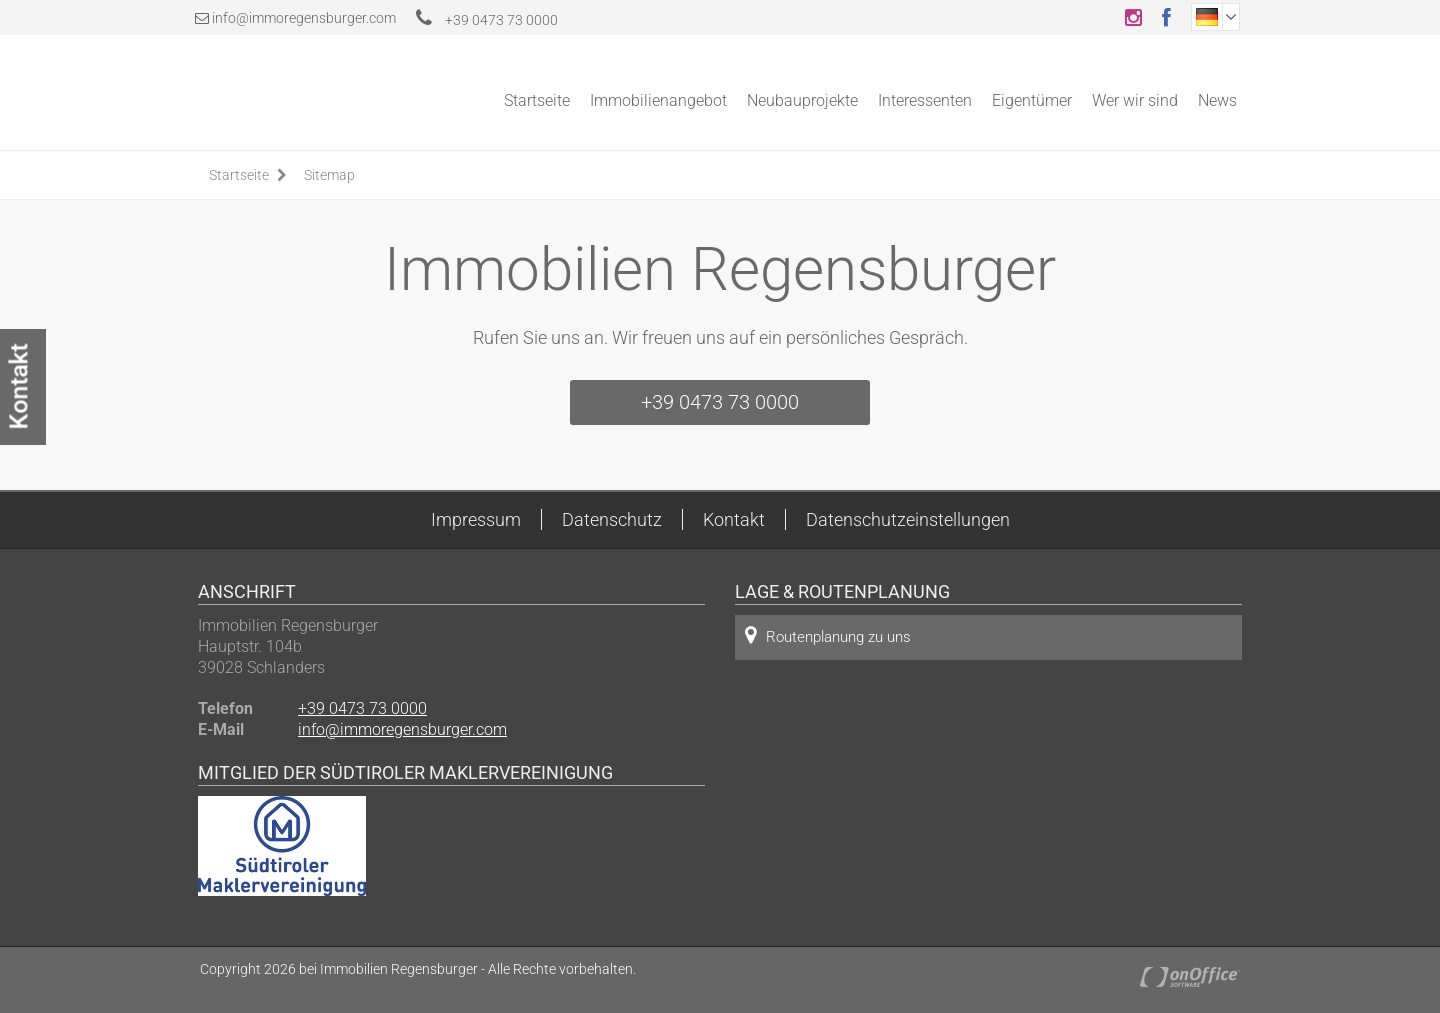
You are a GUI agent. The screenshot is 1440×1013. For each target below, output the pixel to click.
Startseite (537, 100)
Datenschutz (612, 519)
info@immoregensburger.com (304, 18)
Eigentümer (1032, 100)
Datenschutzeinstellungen (908, 519)
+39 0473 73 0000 (487, 20)
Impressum (476, 519)
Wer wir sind (1135, 100)
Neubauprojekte (802, 100)
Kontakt (734, 519)
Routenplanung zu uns (828, 635)
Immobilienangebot (658, 100)
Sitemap (329, 175)
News (1217, 100)
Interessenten (925, 100)
